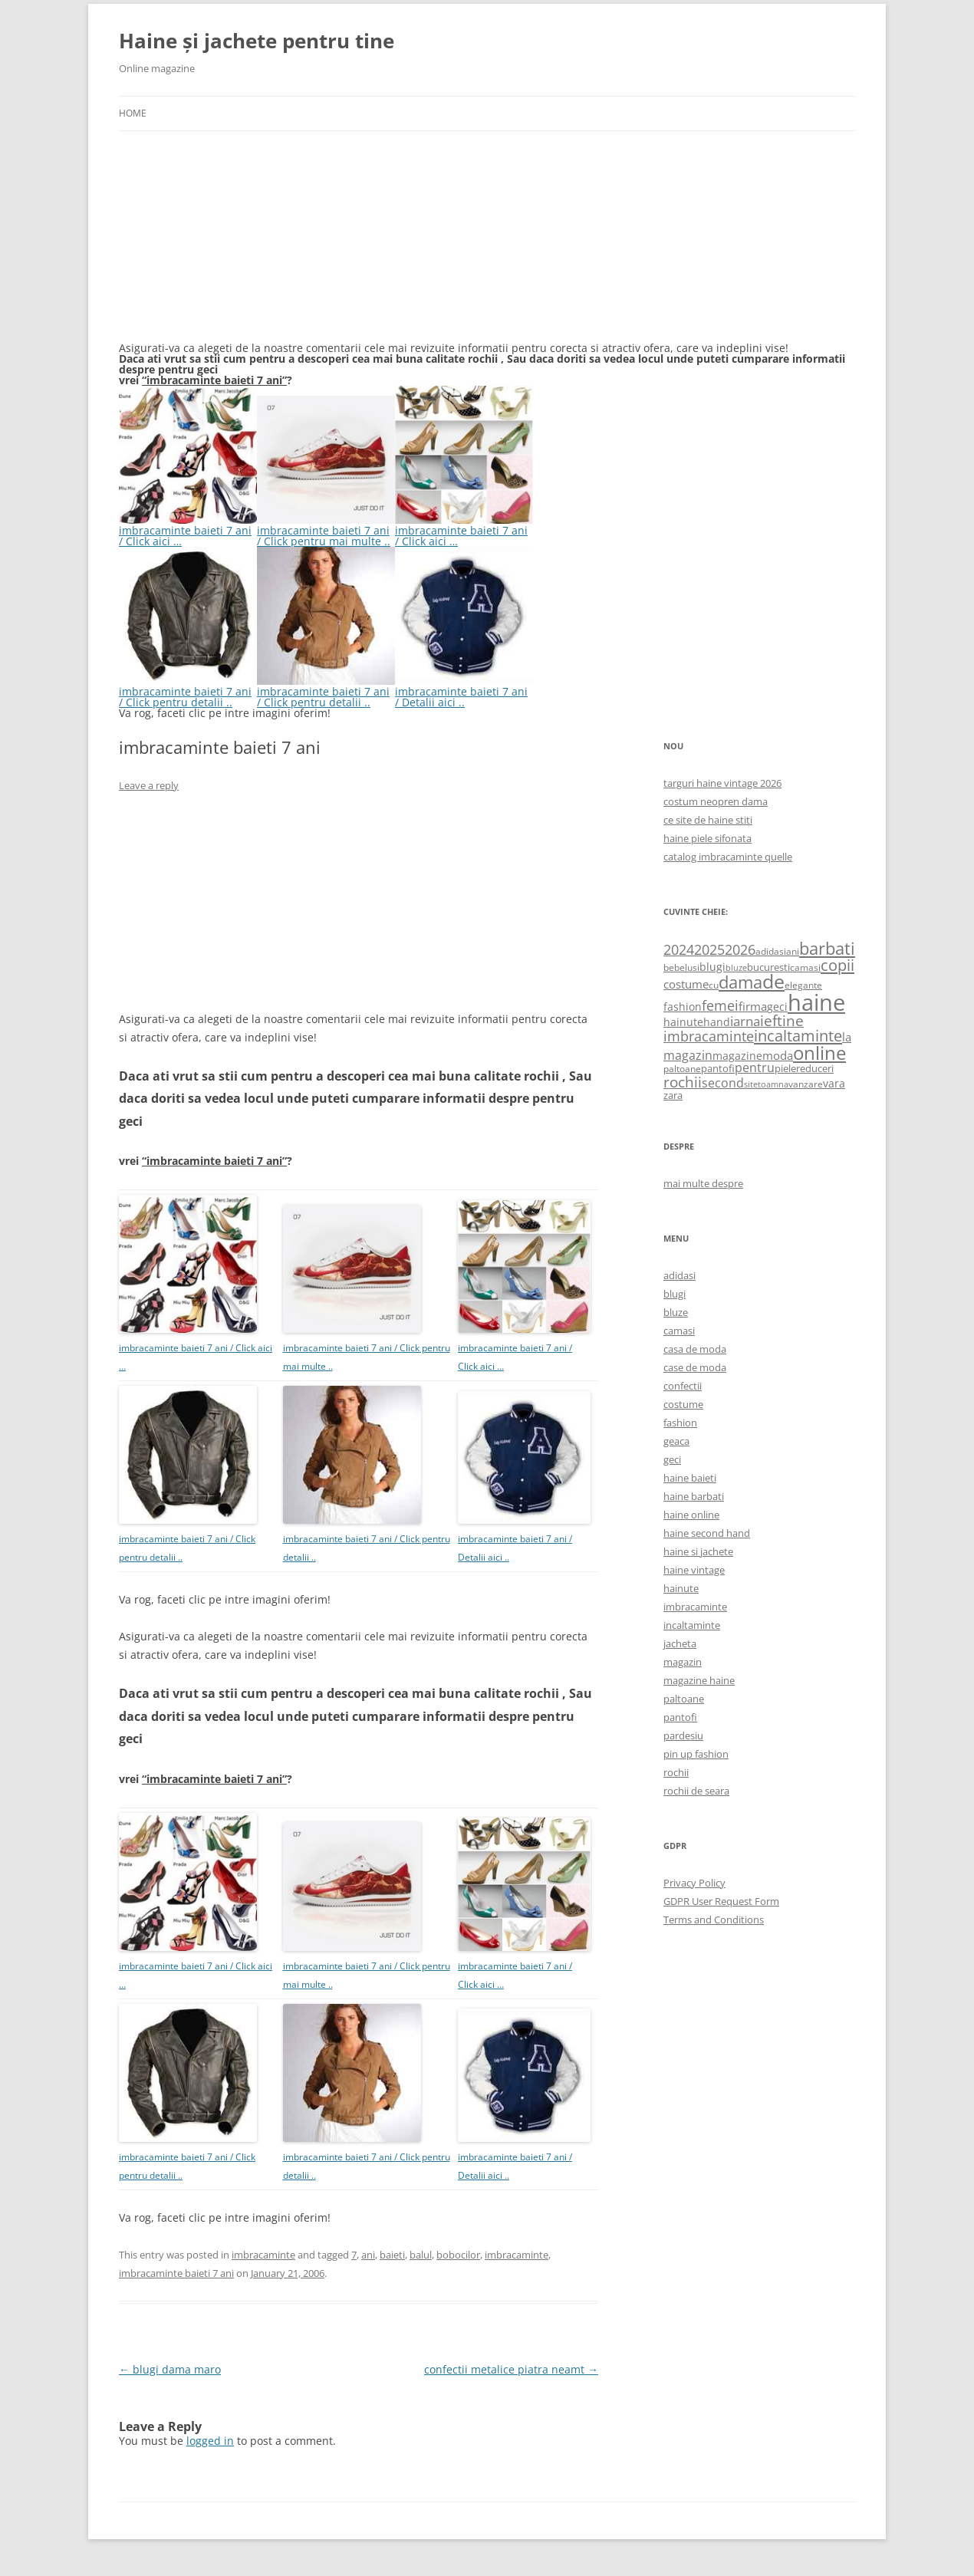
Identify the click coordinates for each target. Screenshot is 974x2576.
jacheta (679, 1643)
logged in (210, 2440)
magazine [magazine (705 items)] (737, 1055)
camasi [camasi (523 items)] (805, 967)
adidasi (679, 1275)
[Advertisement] (234, 245)
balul (421, 2255)
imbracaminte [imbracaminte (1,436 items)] (708, 1036)
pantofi (680, 1717)
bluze (675, 1312)
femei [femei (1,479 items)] (720, 1005)
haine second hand (706, 1533)
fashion (680, 1422)
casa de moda (694, 1349)
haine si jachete (698, 1551)
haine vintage (694, 1570)
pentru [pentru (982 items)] (755, 1067)
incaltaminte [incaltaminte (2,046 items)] (798, 1035)
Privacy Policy (694, 1883)
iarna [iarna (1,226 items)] (745, 1021)
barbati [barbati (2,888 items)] (827, 947)
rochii (676, 1772)
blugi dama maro (170, 2369)
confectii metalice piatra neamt (511, 2369)
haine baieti (689, 1478)
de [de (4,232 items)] (773, 981)
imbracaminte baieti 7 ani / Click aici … (188, 530)
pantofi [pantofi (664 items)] (718, 1068)
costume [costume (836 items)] (686, 984)
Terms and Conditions (713, 1919)
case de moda (694, 1367)
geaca (676, 1441)
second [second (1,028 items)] (723, 1082)
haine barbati (693, 1496)
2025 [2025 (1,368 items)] (709, 949)
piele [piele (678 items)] (785, 1068)
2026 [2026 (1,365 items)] (740, 949)
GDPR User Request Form (721, 1901)
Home (132, 113)
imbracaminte (263, 2255)
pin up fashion (696, 1754)
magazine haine (699, 1680)
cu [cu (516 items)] (714, 985)
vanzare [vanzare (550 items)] (805, 1084)
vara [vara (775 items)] (834, 1083)
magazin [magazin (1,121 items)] (687, 1055)
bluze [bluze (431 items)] (736, 967)
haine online (691, 1515)
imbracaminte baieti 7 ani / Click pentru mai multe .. (326, 530)
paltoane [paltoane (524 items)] (682, 1068)
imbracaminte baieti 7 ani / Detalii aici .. (464, 691)
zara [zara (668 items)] (673, 1095)
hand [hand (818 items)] (716, 1022)
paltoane (683, 1699)
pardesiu (683, 1735)
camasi (679, 1330)
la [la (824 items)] (846, 1037)
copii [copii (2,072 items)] (837, 964)
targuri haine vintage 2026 (722, 783)
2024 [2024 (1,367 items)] (678, 949)
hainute (681, 1588)
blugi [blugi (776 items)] (712, 966)
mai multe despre (703, 1183)
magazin (682, 1662)
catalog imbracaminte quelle (727, 857)
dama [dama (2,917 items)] (740, 982)
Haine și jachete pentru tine (256, 40)
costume (683, 1404)
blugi (674, 1294)
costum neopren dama (715, 801)
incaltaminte (691, 1625)
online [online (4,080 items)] (819, 1052)
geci (672, 1459)
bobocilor (458, 2255)
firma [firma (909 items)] (753, 1006)
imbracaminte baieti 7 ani (176, 2273)
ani (368, 2255)
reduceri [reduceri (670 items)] (815, 1068)
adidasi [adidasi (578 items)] (770, 951)
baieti (392, 2255)
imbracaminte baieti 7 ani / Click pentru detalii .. (188, 691)
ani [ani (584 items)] (792, 951)
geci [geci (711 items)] (777, 1006)
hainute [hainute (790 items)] (683, 1022)
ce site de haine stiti (707, 820)
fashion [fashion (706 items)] (682, 1006)
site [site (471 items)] (751, 1084)
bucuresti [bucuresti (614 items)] (768, 967)
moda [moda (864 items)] (777, 1055)
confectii (682, 1386)
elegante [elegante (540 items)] (803, 985)
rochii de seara (696, 1791)
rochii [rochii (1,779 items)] (682, 1081)
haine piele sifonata (707, 838)
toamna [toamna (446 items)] (773, 1084)
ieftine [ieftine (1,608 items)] (782, 1020)
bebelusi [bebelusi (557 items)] (681, 967)
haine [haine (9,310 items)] (816, 1002)
